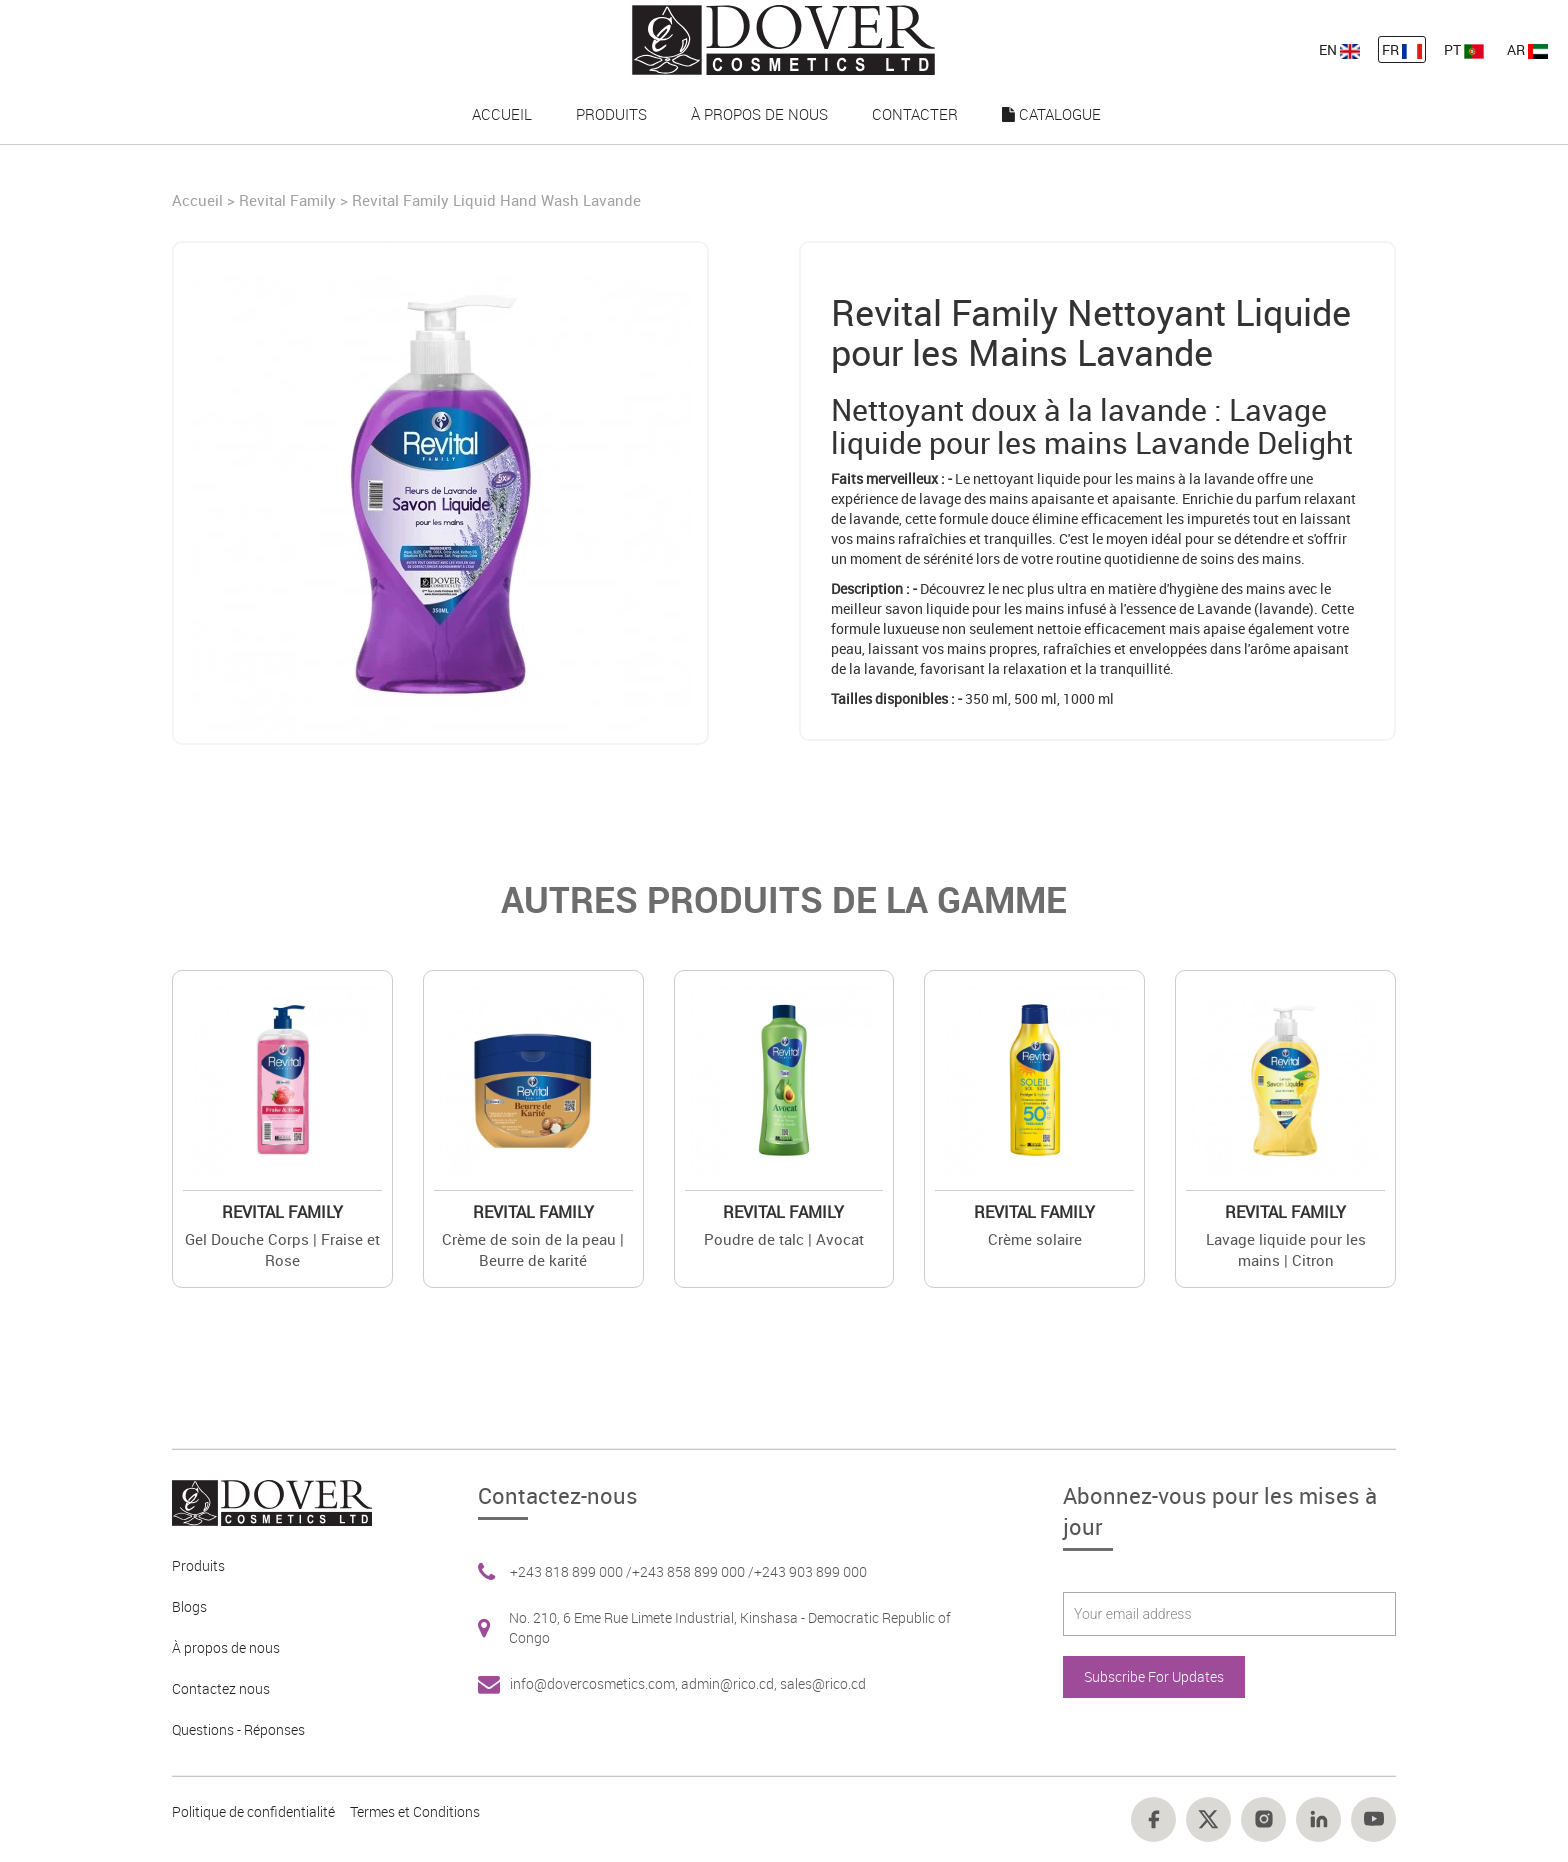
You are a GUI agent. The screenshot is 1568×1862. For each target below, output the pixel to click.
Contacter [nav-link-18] (915, 114)
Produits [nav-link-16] (611, 114)
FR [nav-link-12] (1402, 49)
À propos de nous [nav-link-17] (759, 114)
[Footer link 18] (1373, 1819)
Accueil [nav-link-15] (502, 114)
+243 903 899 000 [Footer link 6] (810, 1571)
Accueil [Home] (199, 200)
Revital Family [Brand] (287, 200)
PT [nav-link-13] (1464, 49)
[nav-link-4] (783, 38)
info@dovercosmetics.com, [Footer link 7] (595, 1683)
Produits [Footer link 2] (198, 1565)
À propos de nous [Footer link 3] (226, 1647)
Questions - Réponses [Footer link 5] (238, 1729)
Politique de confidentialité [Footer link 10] (253, 1811)
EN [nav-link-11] (1339, 49)
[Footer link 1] (264, 1500)
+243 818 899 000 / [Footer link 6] (571, 1571)
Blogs (189, 1606)
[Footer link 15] (1208, 1819)
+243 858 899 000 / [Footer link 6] (693, 1571)
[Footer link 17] (1318, 1819)
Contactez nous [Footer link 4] (221, 1688)
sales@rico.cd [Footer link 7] (823, 1683)
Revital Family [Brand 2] (282, 1212)
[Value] (282, 1080)
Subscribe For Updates (1154, 1676)
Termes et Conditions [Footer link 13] (415, 1811)
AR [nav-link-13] (1527, 49)
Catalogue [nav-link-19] (1051, 114)
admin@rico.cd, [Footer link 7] (730, 1683)
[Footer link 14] (1153, 1819)
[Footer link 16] (1263, 1819)
